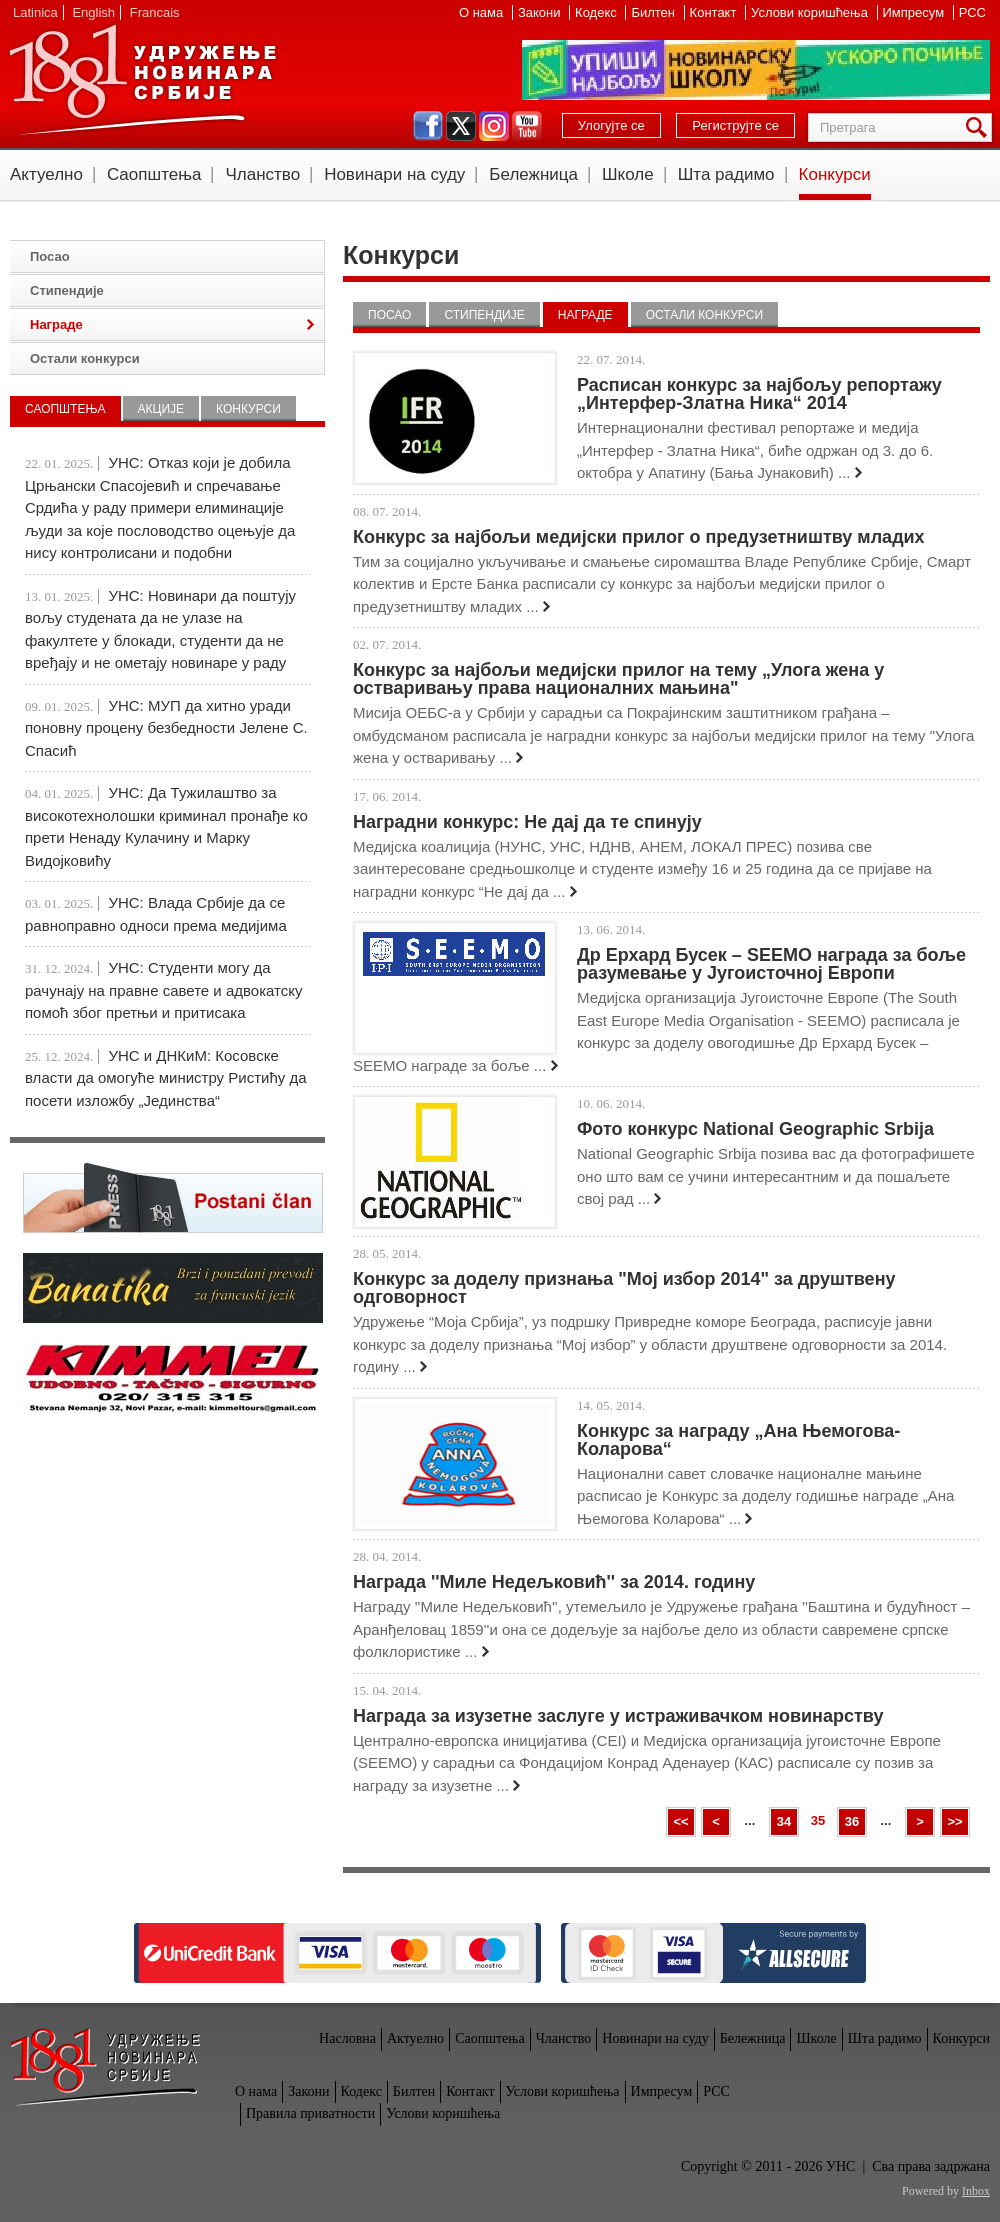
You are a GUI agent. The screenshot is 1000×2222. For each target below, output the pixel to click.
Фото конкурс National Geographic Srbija (755, 1129)
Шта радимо (726, 174)
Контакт (715, 12)
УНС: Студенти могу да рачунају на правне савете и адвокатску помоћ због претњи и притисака (163, 990)
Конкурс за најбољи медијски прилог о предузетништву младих (639, 537)
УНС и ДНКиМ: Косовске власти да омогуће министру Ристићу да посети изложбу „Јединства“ (166, 1078)
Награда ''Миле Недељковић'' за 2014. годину (554, 1582)
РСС (972, 12)
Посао (389, 315)
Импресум (915, 12)
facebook (428, 126)
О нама (483, 12)
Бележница (533, 174)
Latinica (35, 12)
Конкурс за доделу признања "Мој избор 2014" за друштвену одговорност (624, 1288)
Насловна (347, 2038)
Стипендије (484, 315)
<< (680, 1821)
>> (954, 1821)
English (93, 12)
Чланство (262, 174)
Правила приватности (310, 2113)
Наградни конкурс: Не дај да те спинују (527, 822)
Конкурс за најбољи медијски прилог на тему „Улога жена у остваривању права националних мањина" (618, 679)
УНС (142, 80)
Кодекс (597, 12)
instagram (494, 126)
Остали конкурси (704, 315)
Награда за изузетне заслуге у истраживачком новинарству (618, 1716)
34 (784, 1821)
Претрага (980, 127)
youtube (527, 126)
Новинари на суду (394, 174)
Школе (628, 174)
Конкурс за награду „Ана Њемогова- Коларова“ (738, 1440)
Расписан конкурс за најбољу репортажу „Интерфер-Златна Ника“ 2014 (759, 394)
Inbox (976, 2191)
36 (852, 1821)
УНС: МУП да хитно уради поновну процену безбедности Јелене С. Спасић (166, 728)
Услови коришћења (811, 12)
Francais (155, 12)
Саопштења (154, 174)
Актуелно (46, 174)
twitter (461, 126)
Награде (585, 315)
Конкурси (835, 174)
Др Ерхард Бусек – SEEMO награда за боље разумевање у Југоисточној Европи (771, 964)
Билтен (654, 12)
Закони (541, 12)
